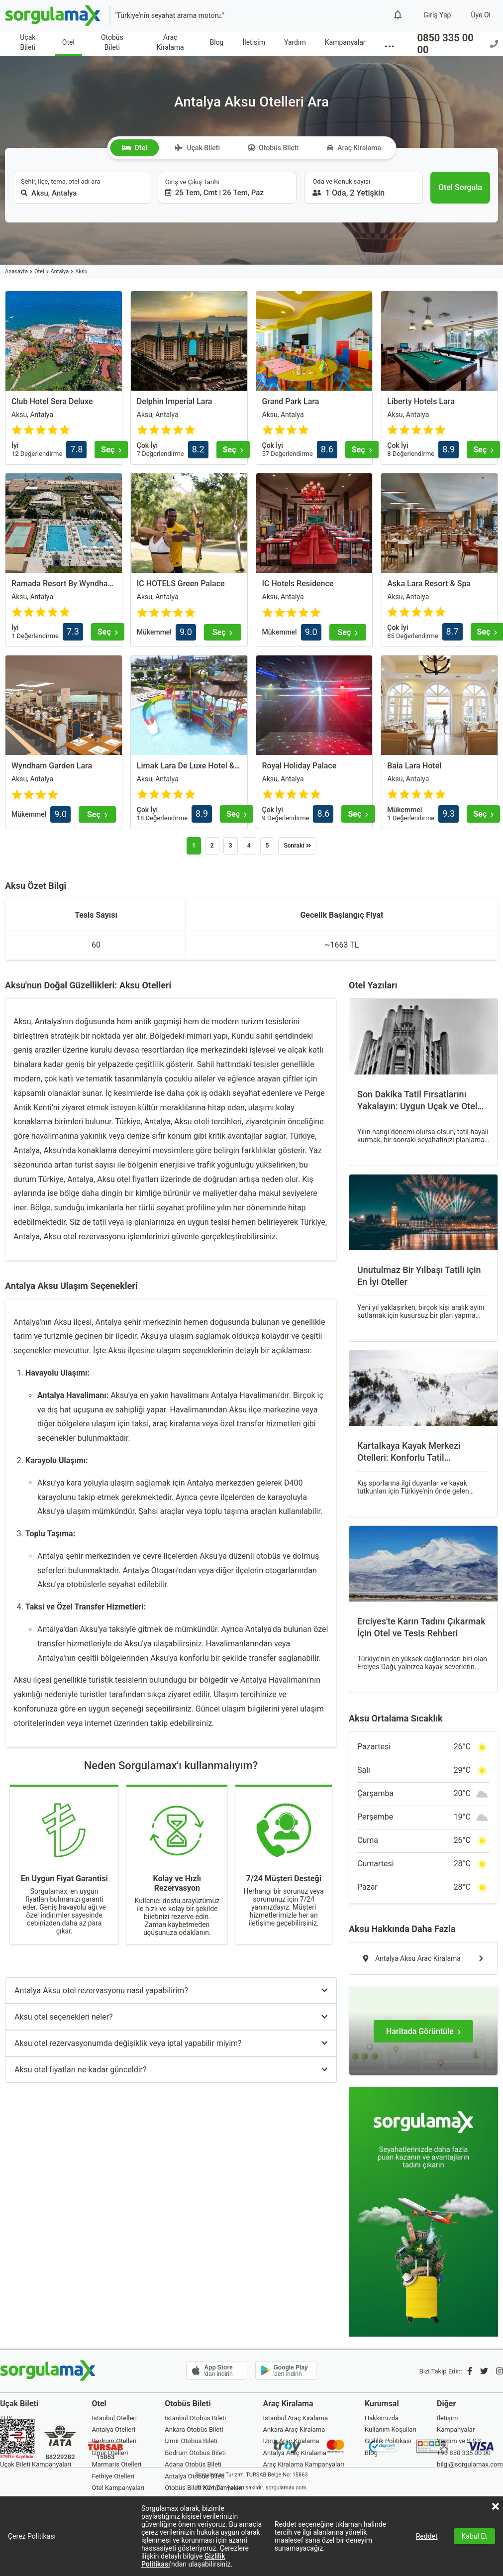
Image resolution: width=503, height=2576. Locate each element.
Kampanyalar (345, 42)
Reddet (427, 2536)
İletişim (253, 42)
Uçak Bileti (27, 42)
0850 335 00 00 (457, 44)
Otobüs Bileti (112, 42)
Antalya (60, 271)
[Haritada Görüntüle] (423, 2031)
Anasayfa (16, 271)
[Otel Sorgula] (460, 188)
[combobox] (82, 188)
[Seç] (111, 449)
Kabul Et (474, 2536)
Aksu (81, 271)
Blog (216, 42)
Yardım (295, 42)
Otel (68, 42)
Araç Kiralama (170, 42)
